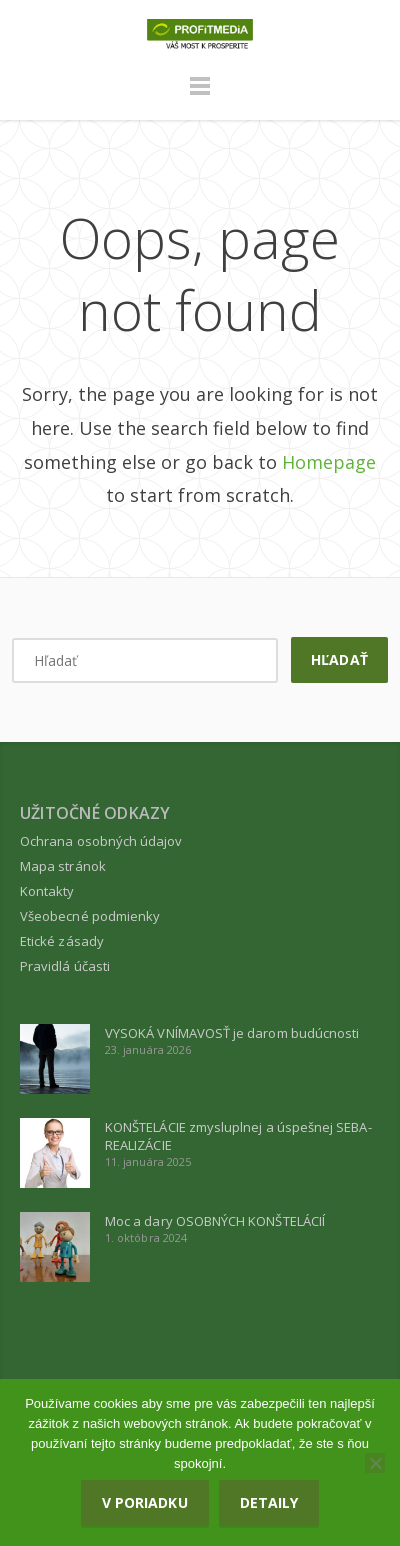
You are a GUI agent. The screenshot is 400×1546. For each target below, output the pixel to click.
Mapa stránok (63, 866)
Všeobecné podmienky (90, 916)
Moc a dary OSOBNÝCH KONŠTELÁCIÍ (215, 1221)
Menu (200, 95)
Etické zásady (62, 941)
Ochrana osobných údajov (101, 841)
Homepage (329, 462)
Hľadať (339, 659)
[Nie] (375, 1463)
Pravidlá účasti (65, 966)
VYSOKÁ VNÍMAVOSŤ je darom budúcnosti (232, 1033)
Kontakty (47, 891)
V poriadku (145, 1502)
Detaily (269, 1502)
